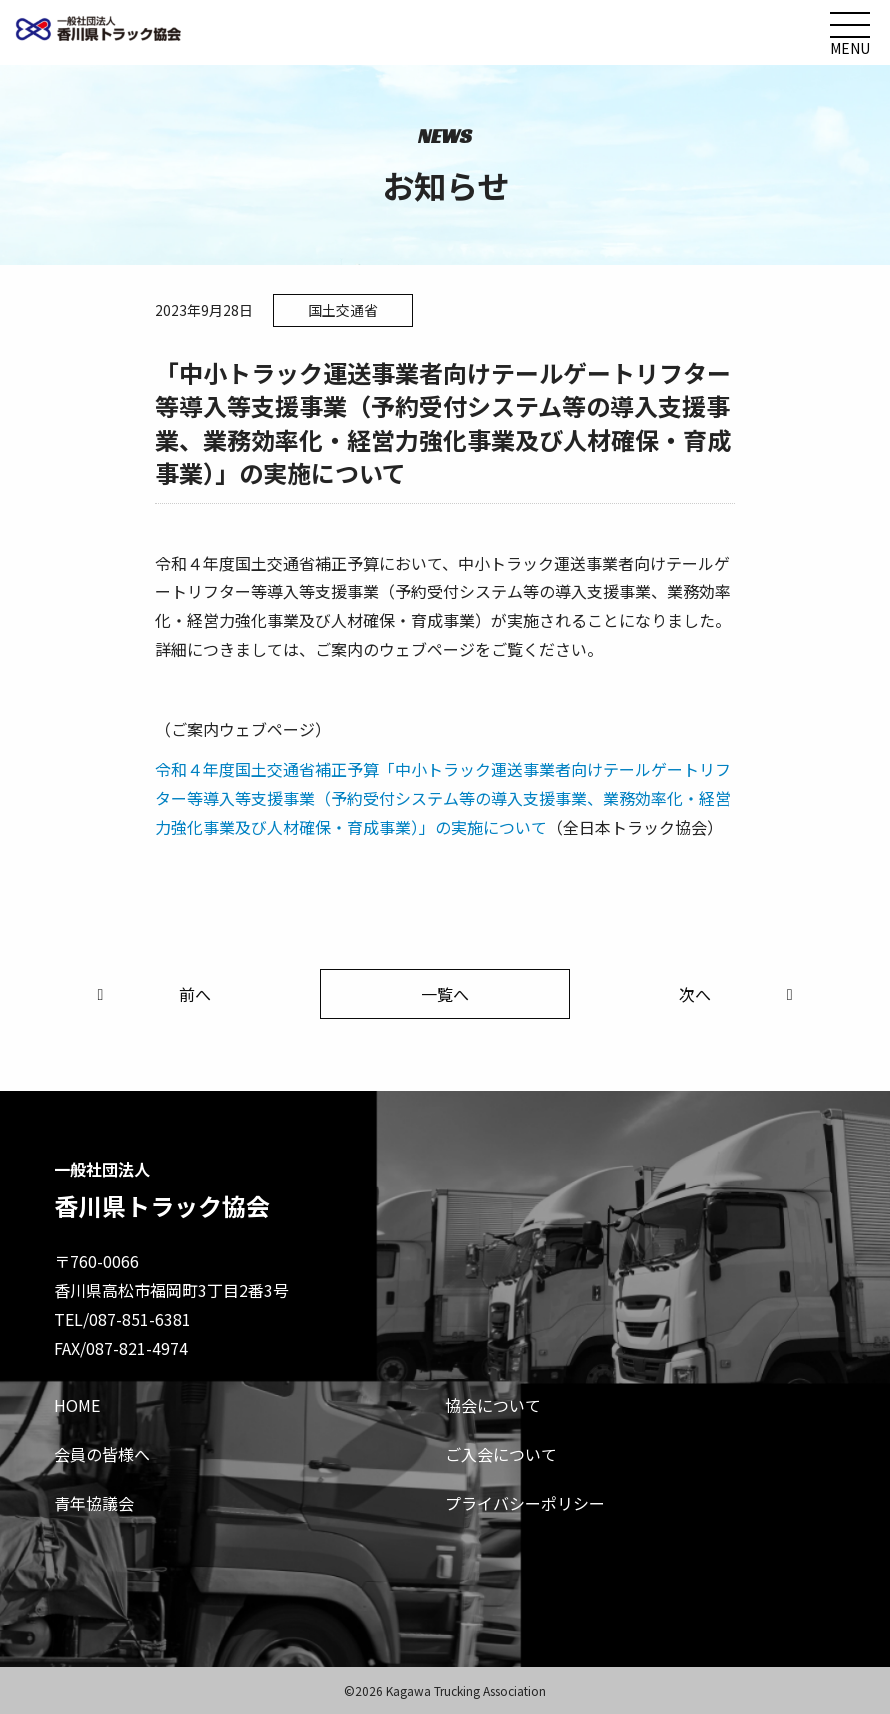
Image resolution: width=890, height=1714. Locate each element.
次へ (739, 994)
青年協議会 (94, 1503)
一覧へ (445, 994)
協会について (493, 1405)
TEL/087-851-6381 (122, 1319)
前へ (150, 994)
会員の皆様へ (102, 1454)
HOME (77, 1405)
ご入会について (501, 1454)
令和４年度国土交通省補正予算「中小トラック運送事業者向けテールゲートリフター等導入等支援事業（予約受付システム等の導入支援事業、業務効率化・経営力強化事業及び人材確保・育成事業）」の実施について (443, 798)
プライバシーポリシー (525, 1503)
